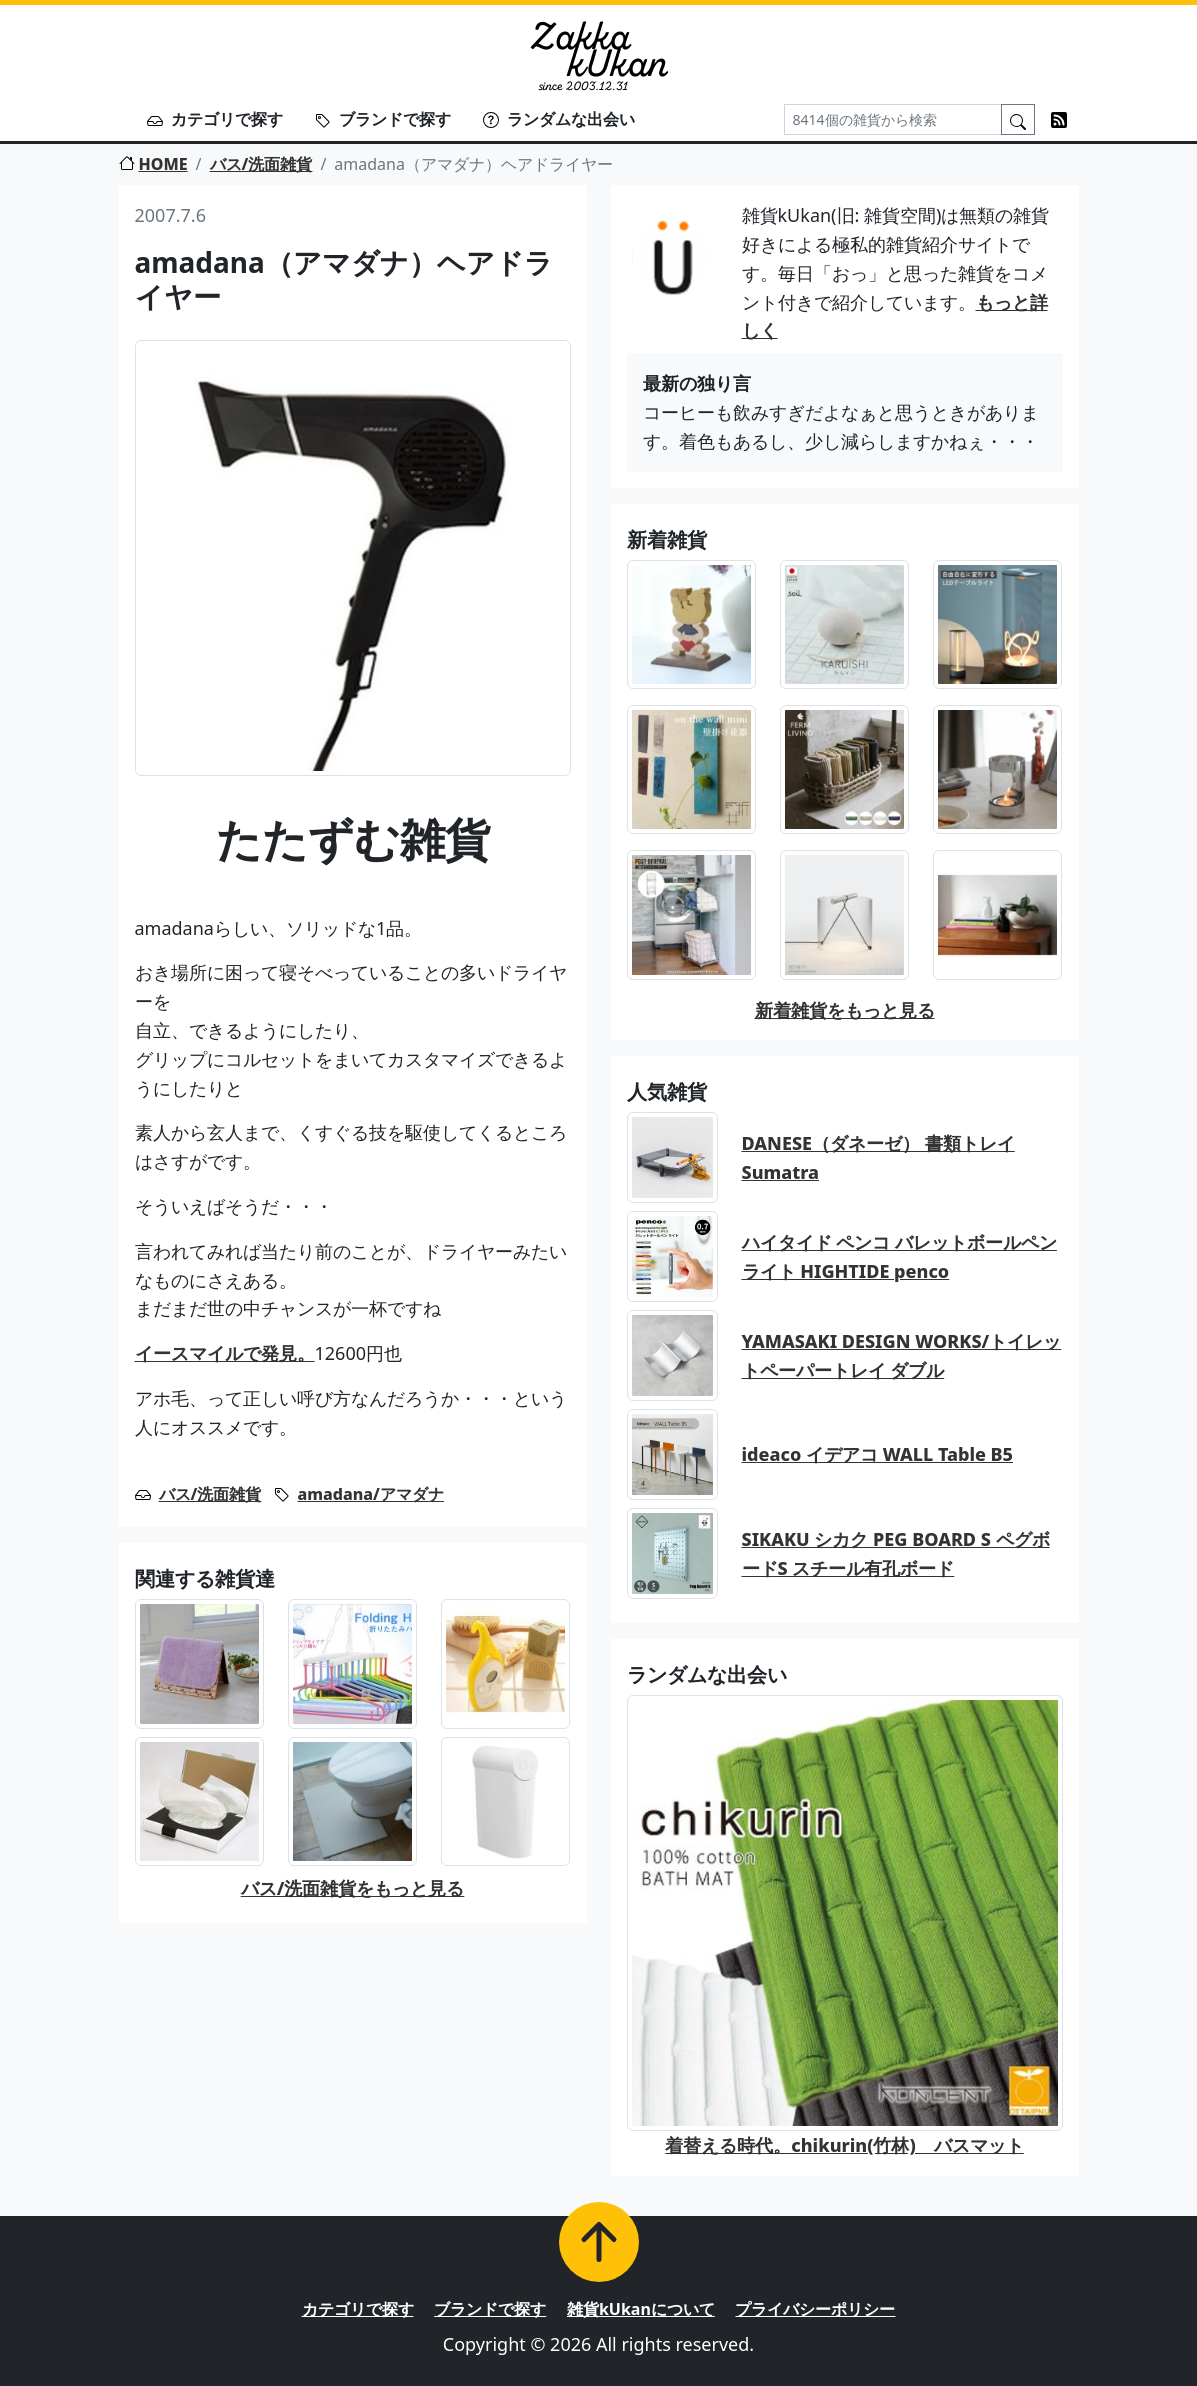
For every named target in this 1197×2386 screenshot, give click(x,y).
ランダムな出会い (559, 119)
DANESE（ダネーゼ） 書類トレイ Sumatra (878, 1157)
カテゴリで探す (215, 119)
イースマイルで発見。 (225, 1353)
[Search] (893, 119)
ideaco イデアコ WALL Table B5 (878, 1454)
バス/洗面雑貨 (261, 164)
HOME (153, 164)
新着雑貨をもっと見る (845, 1010)
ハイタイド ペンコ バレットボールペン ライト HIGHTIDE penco (899, 1256)
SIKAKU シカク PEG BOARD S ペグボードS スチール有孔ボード (896, 1553)
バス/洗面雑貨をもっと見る (353, 1888)
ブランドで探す (383, 119)
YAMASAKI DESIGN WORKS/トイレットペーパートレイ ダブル (902, 1355)
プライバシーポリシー (815, 2309)
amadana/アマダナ (371, 1494)
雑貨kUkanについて (641, 2309)
